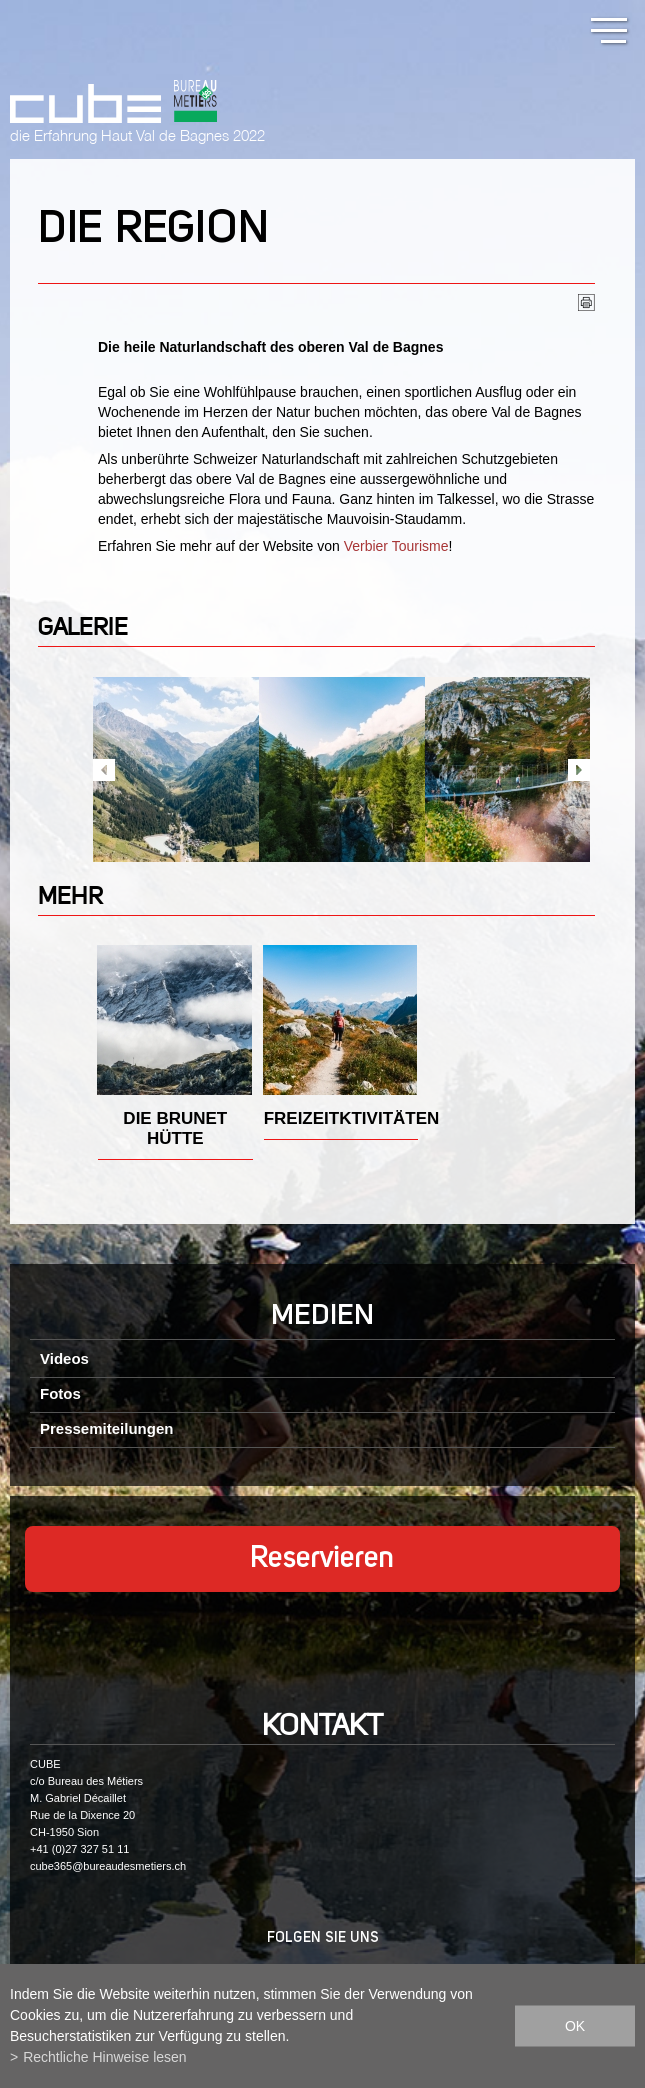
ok (575, 2026)
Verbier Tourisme (396, 546)
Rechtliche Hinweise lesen (104, 2057)
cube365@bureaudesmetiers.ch (108, 1866)
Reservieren (322, 1559)
